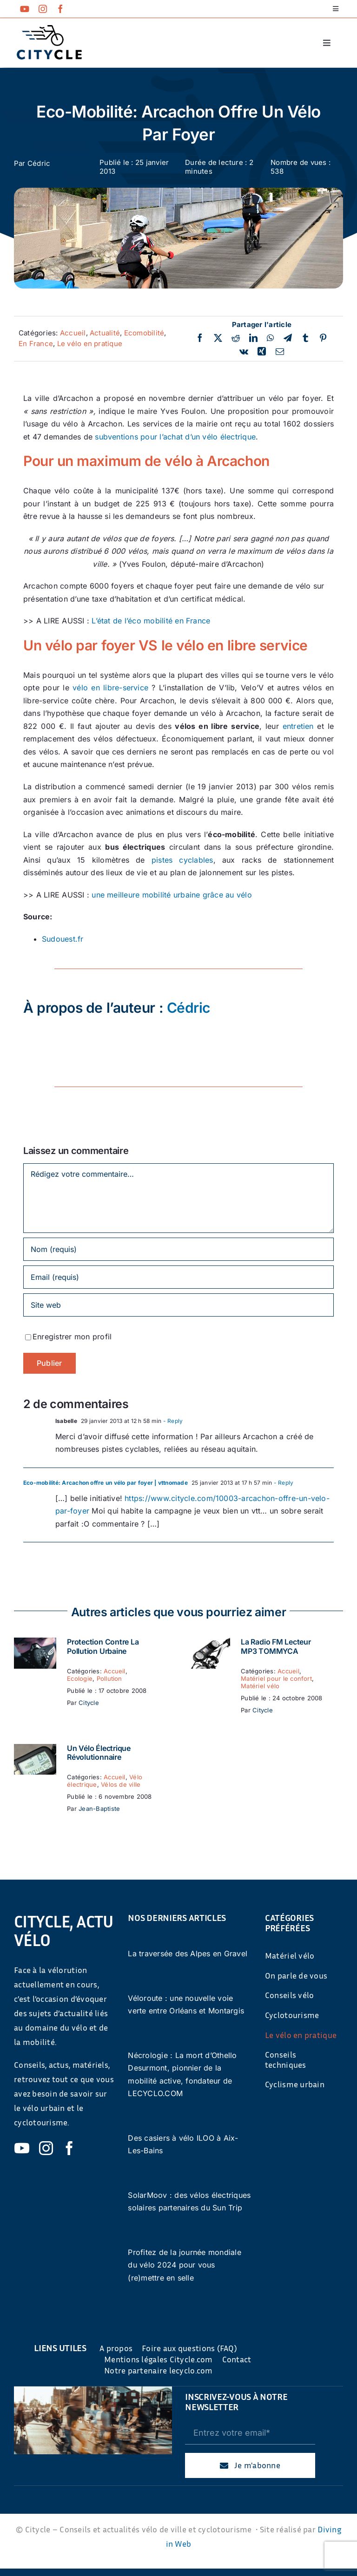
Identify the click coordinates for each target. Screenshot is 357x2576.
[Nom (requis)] (178, 1249)
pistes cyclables (182, 860)
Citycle (89, 1702)
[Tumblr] (305, 338)
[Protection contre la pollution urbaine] (35, 1643)
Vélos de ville (120, 1784)
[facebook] (60, 9)
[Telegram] (288, 338)
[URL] (178, 1305)
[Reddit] (236, 338)
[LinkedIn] (253, 338)
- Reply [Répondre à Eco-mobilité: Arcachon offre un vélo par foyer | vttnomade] (282, 1482)
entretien (298, 726)
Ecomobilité (144, 332)
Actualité (105, 332)
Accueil (73, 332)
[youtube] (24, 9)
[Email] (280, 352)
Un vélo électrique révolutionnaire (99, 1753)
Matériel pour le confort (276, 1678)
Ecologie (80, 1678)
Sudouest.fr (63, 939)
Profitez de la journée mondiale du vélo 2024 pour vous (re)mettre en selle (184, 2265)
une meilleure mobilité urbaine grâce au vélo (172, 894)
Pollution (109, 1678)
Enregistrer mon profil (72, 1336)
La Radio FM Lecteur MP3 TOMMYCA (276, 1646)
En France (36, 343)
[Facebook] (200, 338)
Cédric (38, 163)
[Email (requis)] (178, 1277)
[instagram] (43, 9)
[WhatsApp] (270, 338)
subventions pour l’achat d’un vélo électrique (175, 436)
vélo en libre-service (110, 687)
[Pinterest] (323, 338)
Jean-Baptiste (99, 1808)
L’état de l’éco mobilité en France (151, 620)
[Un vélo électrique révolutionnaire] (35, 1750)
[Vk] (244, 352)
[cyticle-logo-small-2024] (49, 28)
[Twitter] (218, 338)
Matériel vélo (260, 1686)
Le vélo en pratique (90, 343)
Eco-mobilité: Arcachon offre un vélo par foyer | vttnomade (105, 1482)
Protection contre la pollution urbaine (103, 1646)
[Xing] (262, 352)
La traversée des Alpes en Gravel (187, 1953)
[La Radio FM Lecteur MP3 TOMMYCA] (209, 1643)
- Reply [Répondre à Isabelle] (172, 1420)
